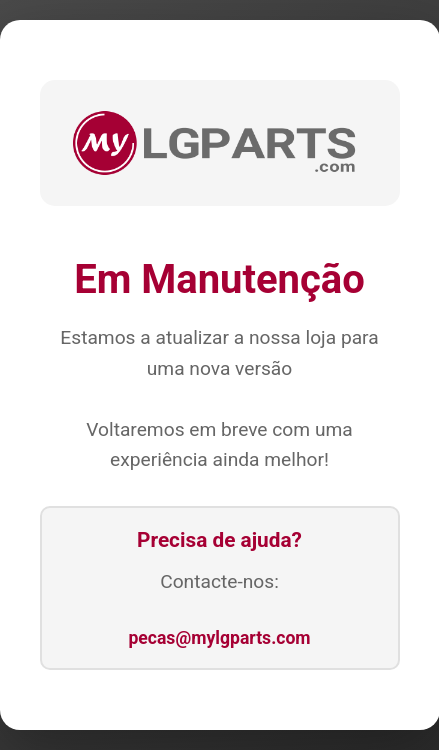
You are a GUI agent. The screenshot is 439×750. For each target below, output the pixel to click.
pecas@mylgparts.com (219, 638)
